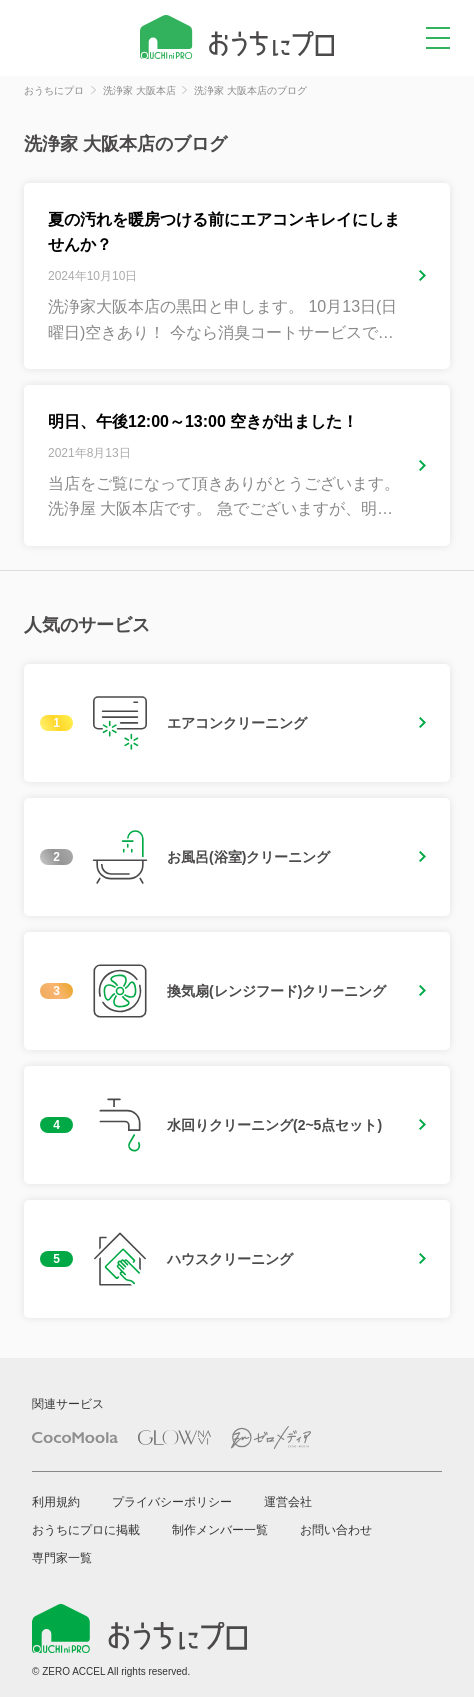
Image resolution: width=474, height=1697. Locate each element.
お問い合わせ (336, 1530)
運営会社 (288, 1502)
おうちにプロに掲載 (86, 1530)
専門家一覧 (62, 1558)
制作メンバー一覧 (220, 1530)
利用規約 (56, 1502)
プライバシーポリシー (172, 1502)
